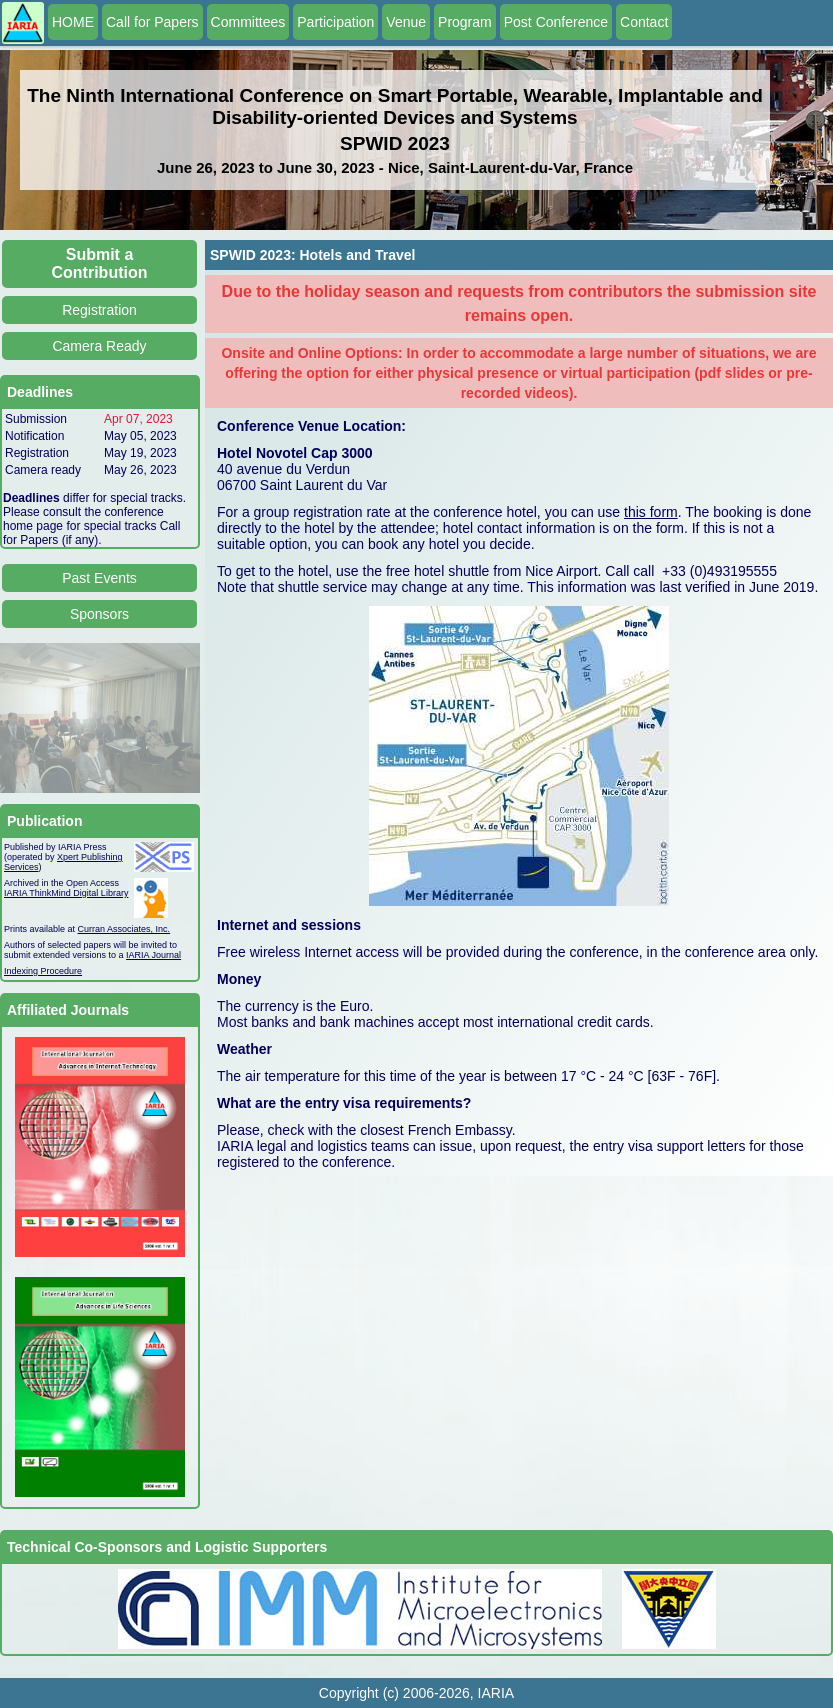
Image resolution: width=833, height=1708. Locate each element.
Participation (335, 22)
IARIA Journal (153, 955)
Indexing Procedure (43, 971)
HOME (73, 22)
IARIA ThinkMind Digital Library (66, 893)
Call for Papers (152, 22)
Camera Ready (99, 346)
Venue (406, 22)
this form (651, 512)
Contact (644, 22)
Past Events (99, 578)
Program (465, 22)
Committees (248, 22)
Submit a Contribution (100, 263)
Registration (99, 310)
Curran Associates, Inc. (124, 929)
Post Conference (556, 22)
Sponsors (99, 614)
